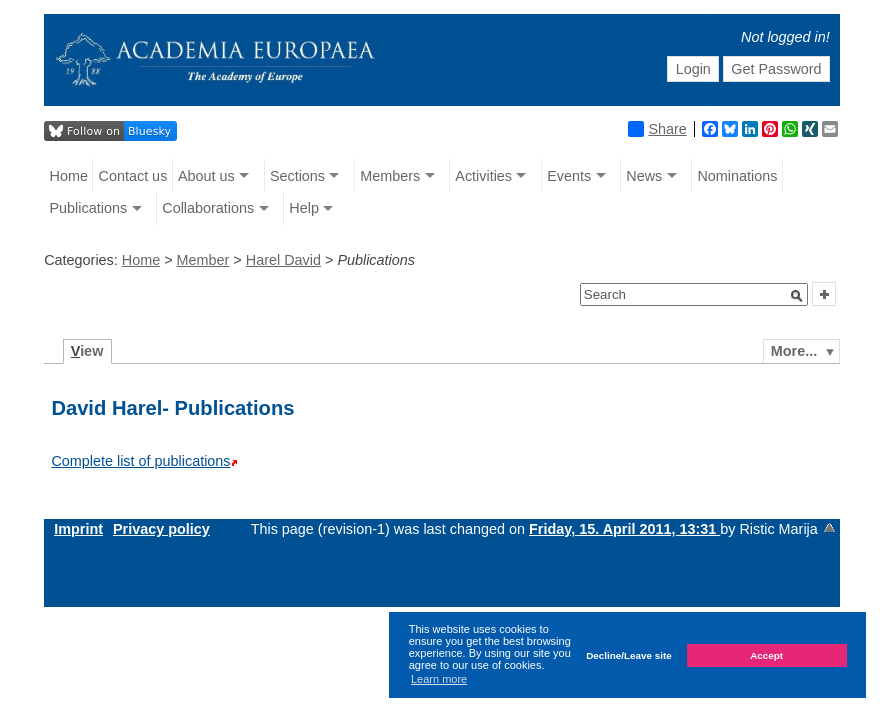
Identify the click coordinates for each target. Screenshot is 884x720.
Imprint (78, 529)
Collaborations (208, 208)
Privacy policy (161, 529)
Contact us (133, 176)
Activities (483, 176)
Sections (297, 176)
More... (794, 351)
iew (87, 351)
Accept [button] (766, 655)
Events (569, 176)
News (644, 176)
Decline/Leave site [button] (629, 655)
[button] (797, 296)
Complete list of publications (140, 461)
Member (203, 260)
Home (69, 176)
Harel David (283, 260)
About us (206, 176)
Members (390, 176)
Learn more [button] (439, 679)
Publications (89, 208)
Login (693, 69)
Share (657, 129)
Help (304, 208)
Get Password (776, 69)
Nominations (737, 176)
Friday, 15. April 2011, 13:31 (624, 529)
